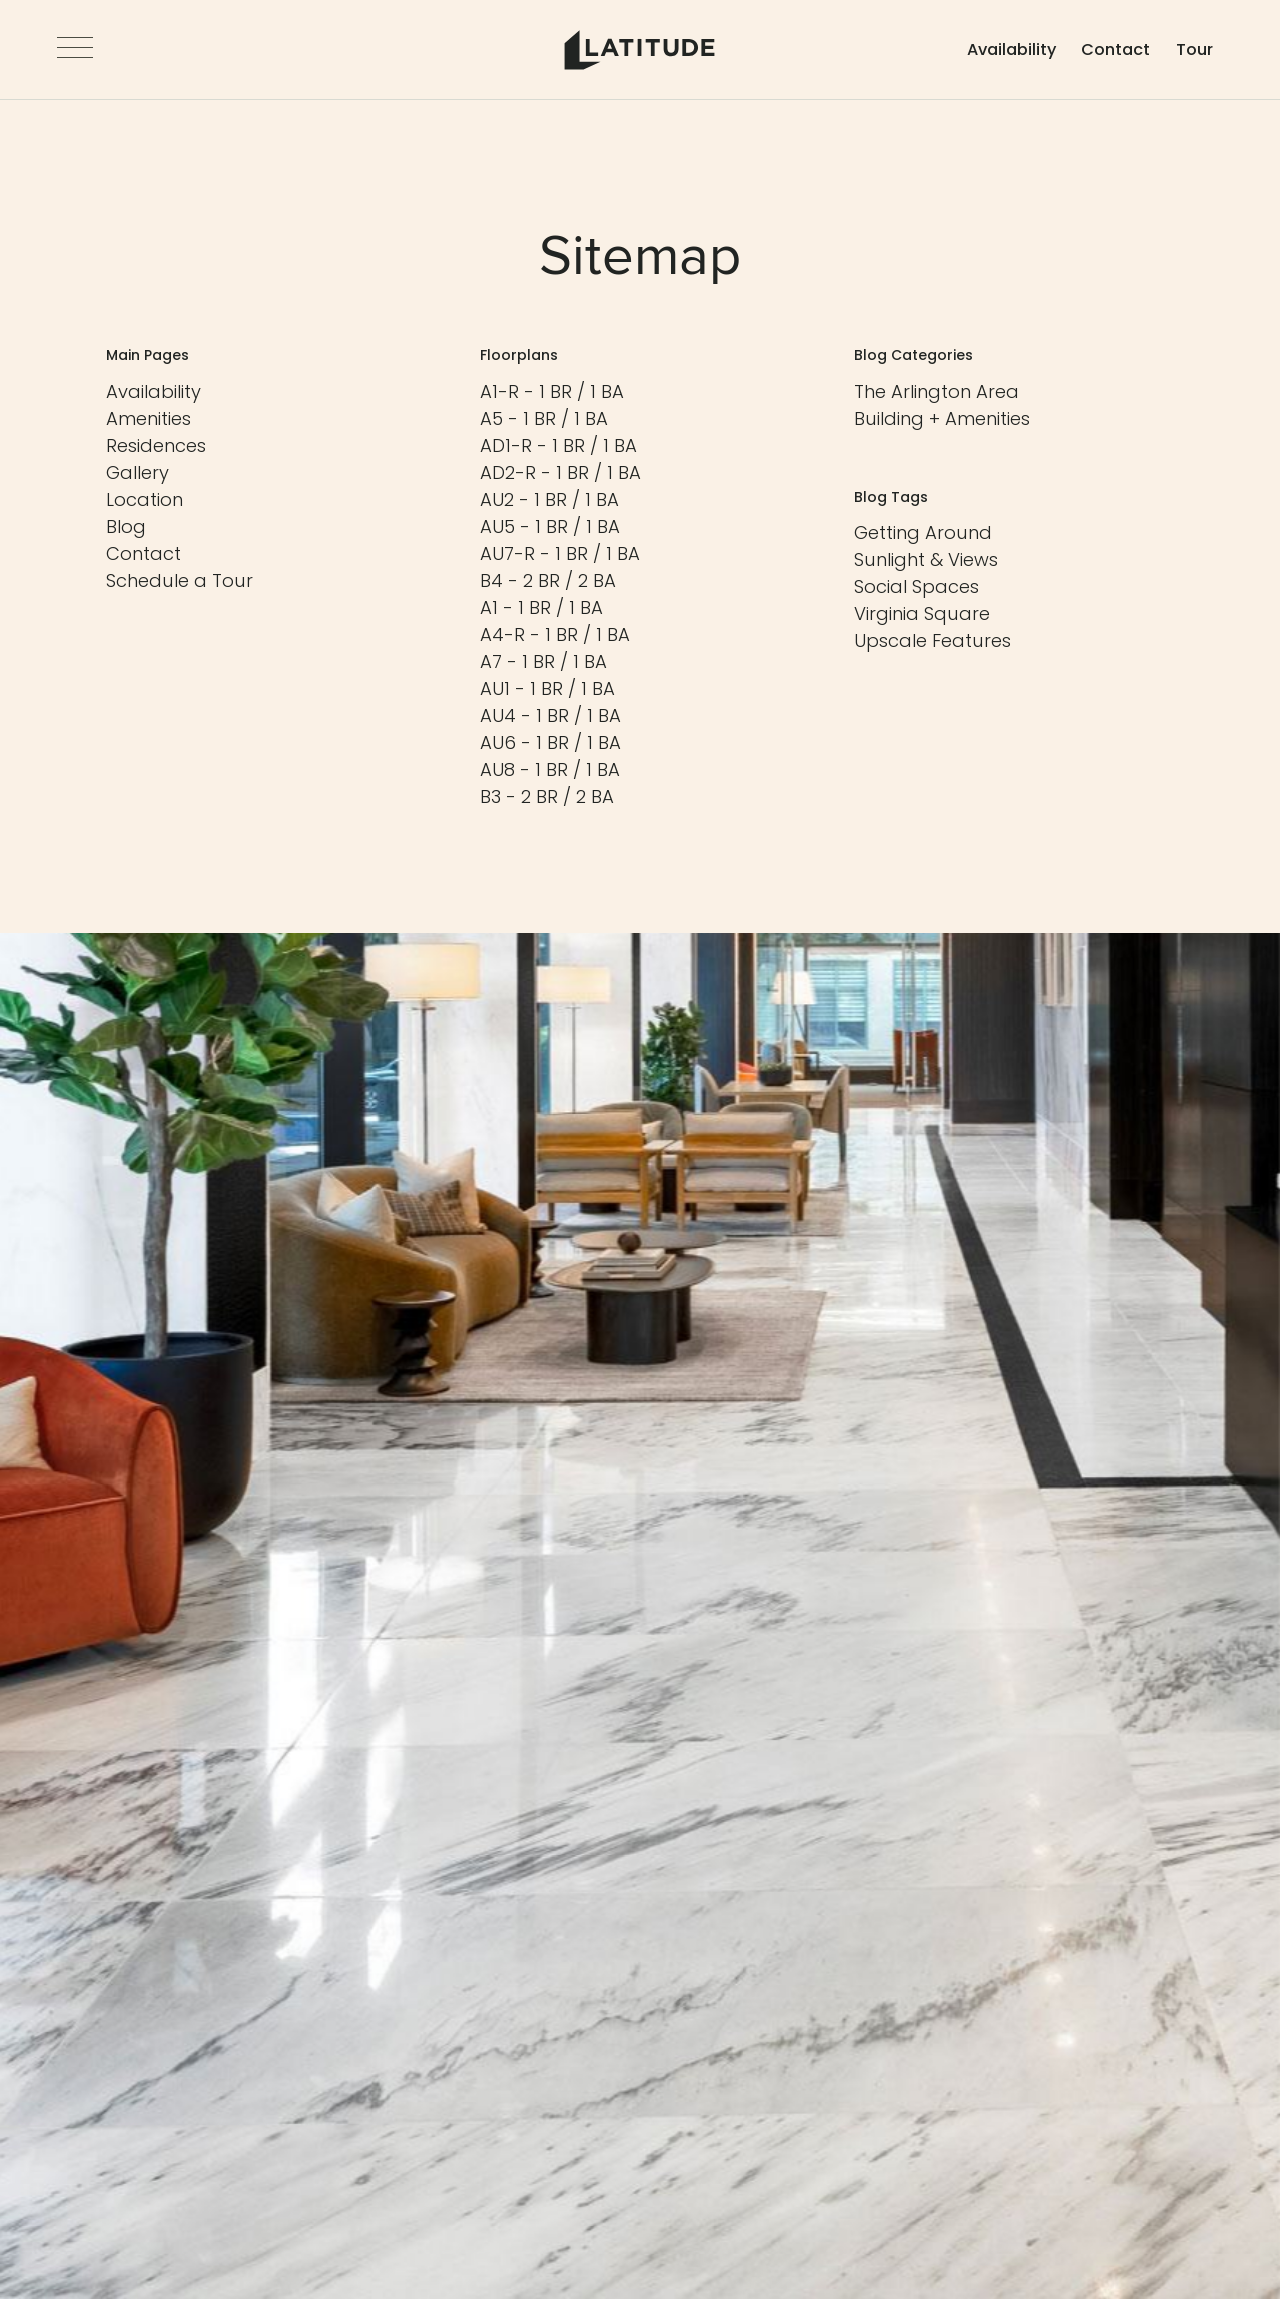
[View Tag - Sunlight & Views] (926, 559)
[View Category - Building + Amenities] (942, 418)
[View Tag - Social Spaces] (916, 586)
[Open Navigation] (75, 50)
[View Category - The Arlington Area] (936, 391)
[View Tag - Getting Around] (923, 532)
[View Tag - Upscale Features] (932, 640)
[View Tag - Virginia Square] (922, 613)
